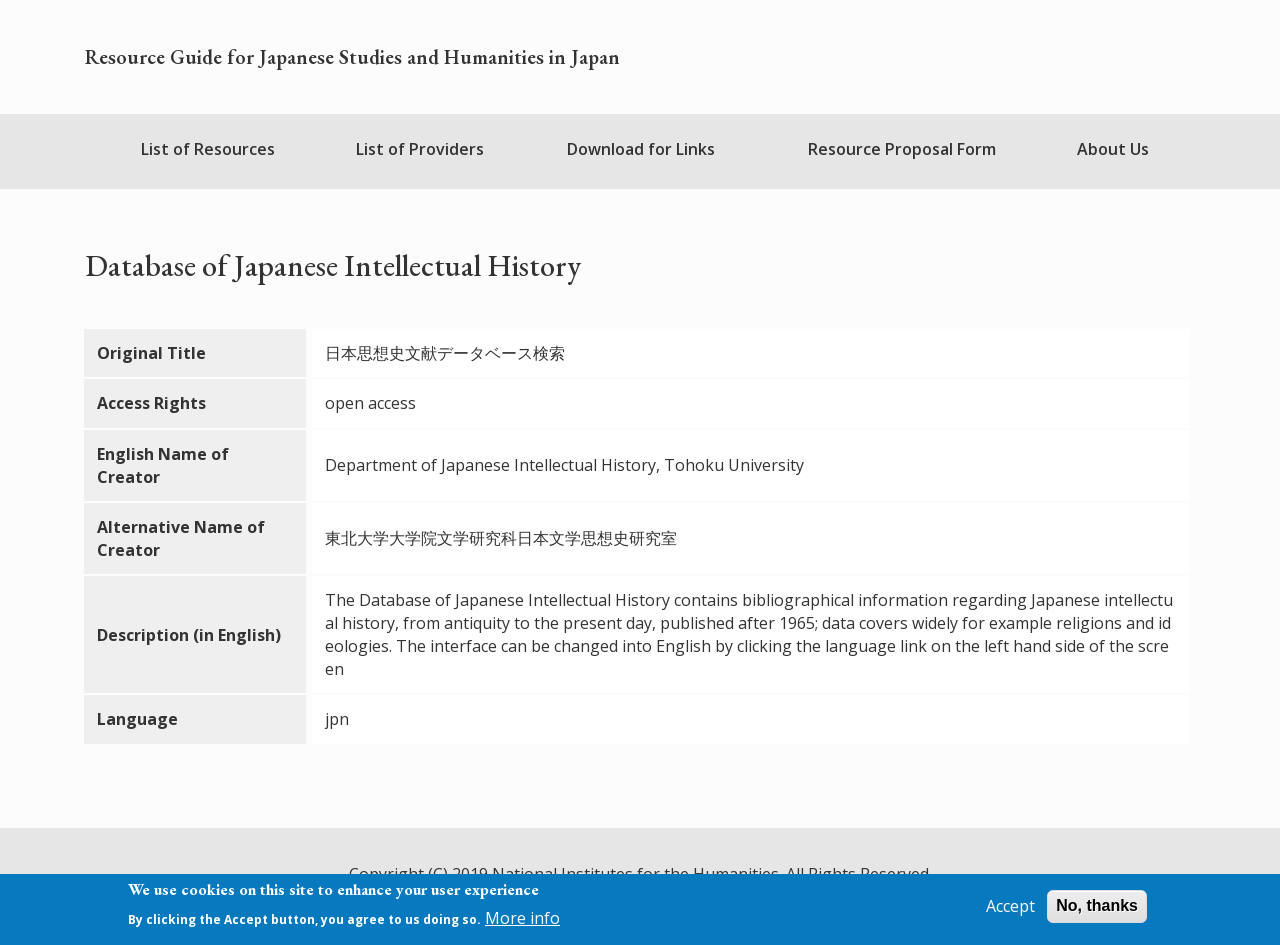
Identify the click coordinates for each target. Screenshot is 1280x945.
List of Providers (420, 149)
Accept (1010, 908)
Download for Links (641, 149)
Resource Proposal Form (902, 149)
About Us (1113, 149)
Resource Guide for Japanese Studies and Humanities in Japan (352, 57)
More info (522, 919)
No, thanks (1097, 907)
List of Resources (208, 149)
